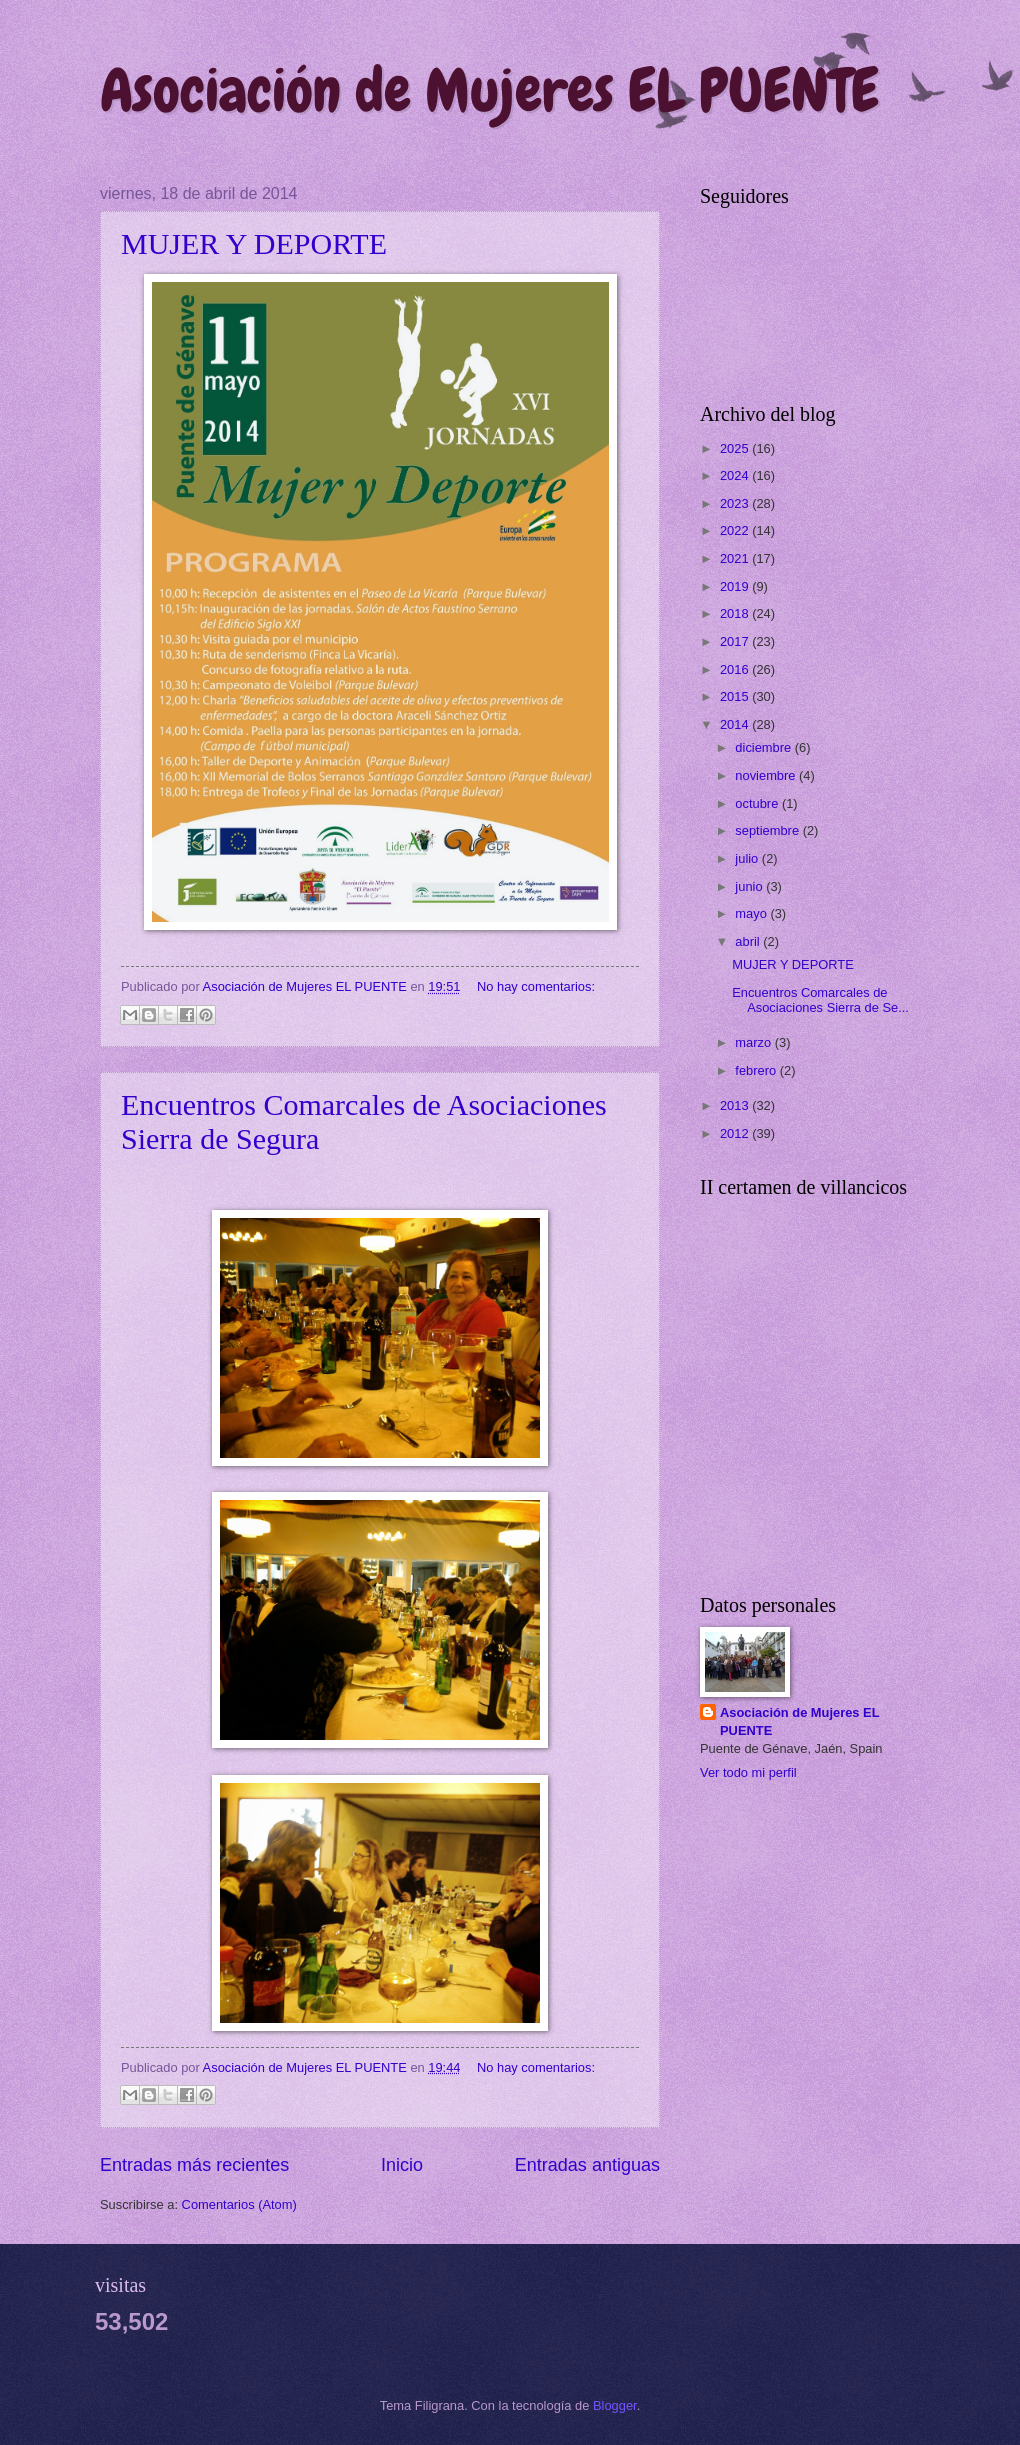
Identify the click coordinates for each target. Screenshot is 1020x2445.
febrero (757, 1070)
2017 (736, 641)
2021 (736, 558)
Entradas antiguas (587, 2165)
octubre (758, 803)
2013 (736, 1105)
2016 (736, 669)
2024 (736, 475)
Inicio (402, 2165)
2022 (736, 530)
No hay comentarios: (536, 986)
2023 (736, 503)
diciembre (764, 747)
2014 (736, 724)
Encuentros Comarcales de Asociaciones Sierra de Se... (820, 1000)
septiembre (768, 830)
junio (750, 886)
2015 (736, 696)
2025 (736, 448)
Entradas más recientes (194, 2165)
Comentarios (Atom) (239, 2204)
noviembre (767, 775)
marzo (754, 1042)
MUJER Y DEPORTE (254, 243)
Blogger (615, 2405)
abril (749, 941)
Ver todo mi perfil (748, 1772)
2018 (736, 613)
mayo (752, 913)
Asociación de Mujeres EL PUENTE (489, 90)
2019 (736, 586)
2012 (736, 1133)
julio (748, 858)
